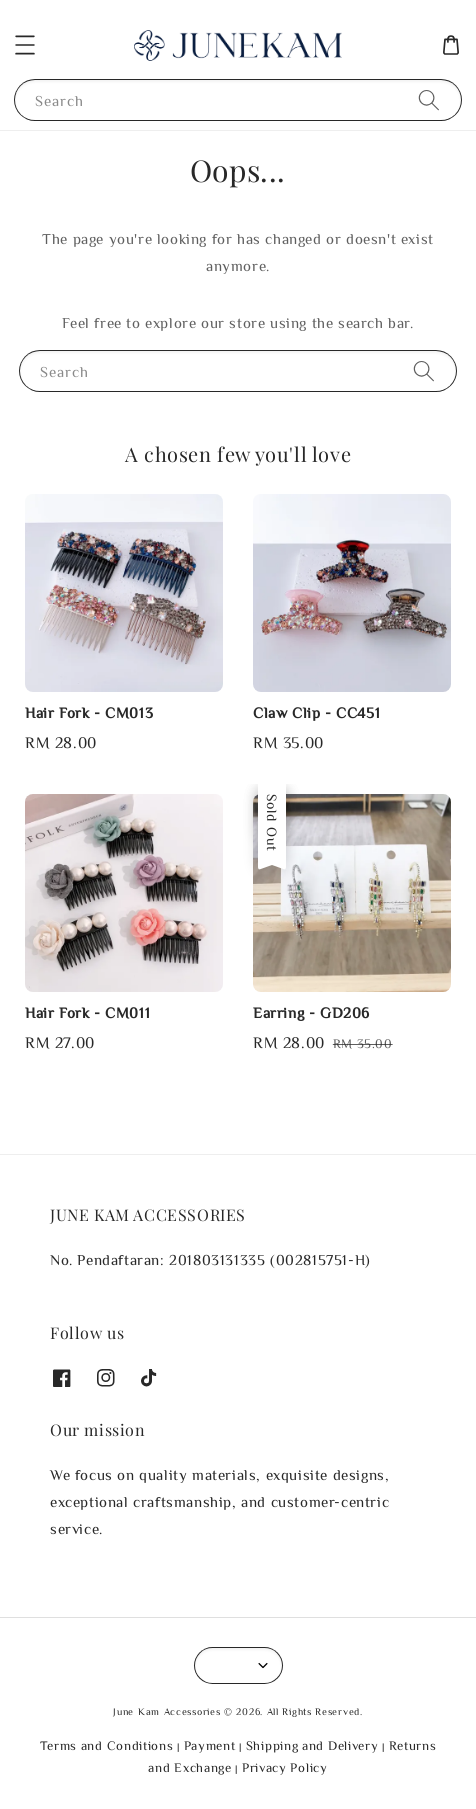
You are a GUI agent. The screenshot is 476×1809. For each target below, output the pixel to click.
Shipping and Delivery (312, 1745)
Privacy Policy (285, 1767)
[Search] (429, 99)
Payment (210, 1745)
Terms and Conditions (107, 1745)
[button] (25, 45)
